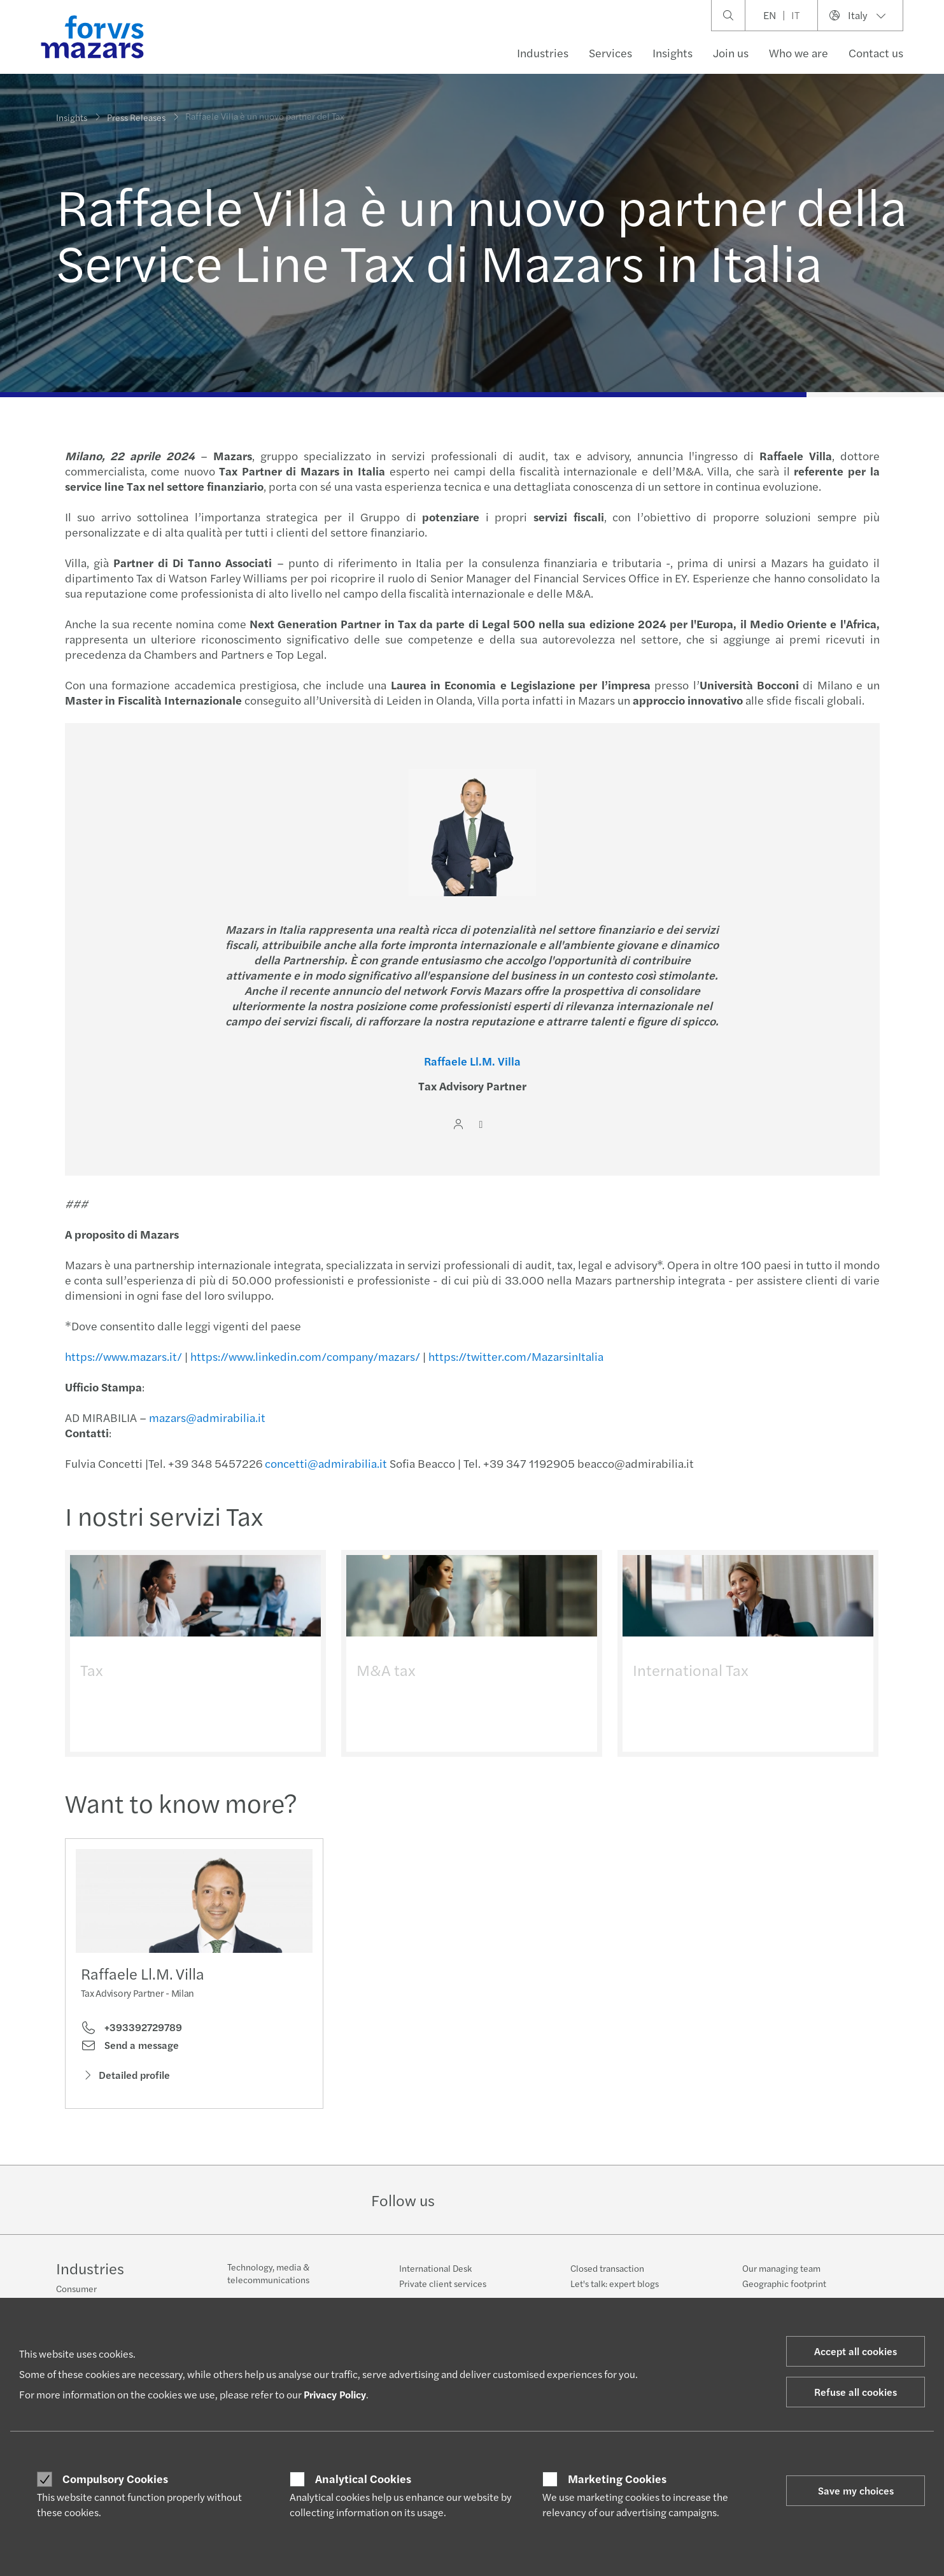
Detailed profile (125, 2078)
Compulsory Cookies (115, 2478)
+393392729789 (131, 2030)
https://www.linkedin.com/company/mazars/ (303, 1356)
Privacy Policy (335, 2394)
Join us (731, 52)
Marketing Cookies (617, 2478)
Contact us (876, 52)
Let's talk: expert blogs (614, 2283)
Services (610, 52)
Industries (542, 52)
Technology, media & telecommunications (268, 2273)
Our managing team (781, 2268)
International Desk (435, 2268)
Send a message (130, 2049)
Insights (672, 52)
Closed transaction (607, 2268)
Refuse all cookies (855, 2391)
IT (795, 15)
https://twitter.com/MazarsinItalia (514, 1356)
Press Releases (136, 109)
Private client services (442, 2283)
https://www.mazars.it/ (121, 1356)
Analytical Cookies (363, 2478)
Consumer (76, 2288)
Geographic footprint (784, 2283)
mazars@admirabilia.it (205, 1417)
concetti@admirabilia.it (324, 1463)
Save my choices (856, 2490)
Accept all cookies (855, 2351)
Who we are (798, 52)
